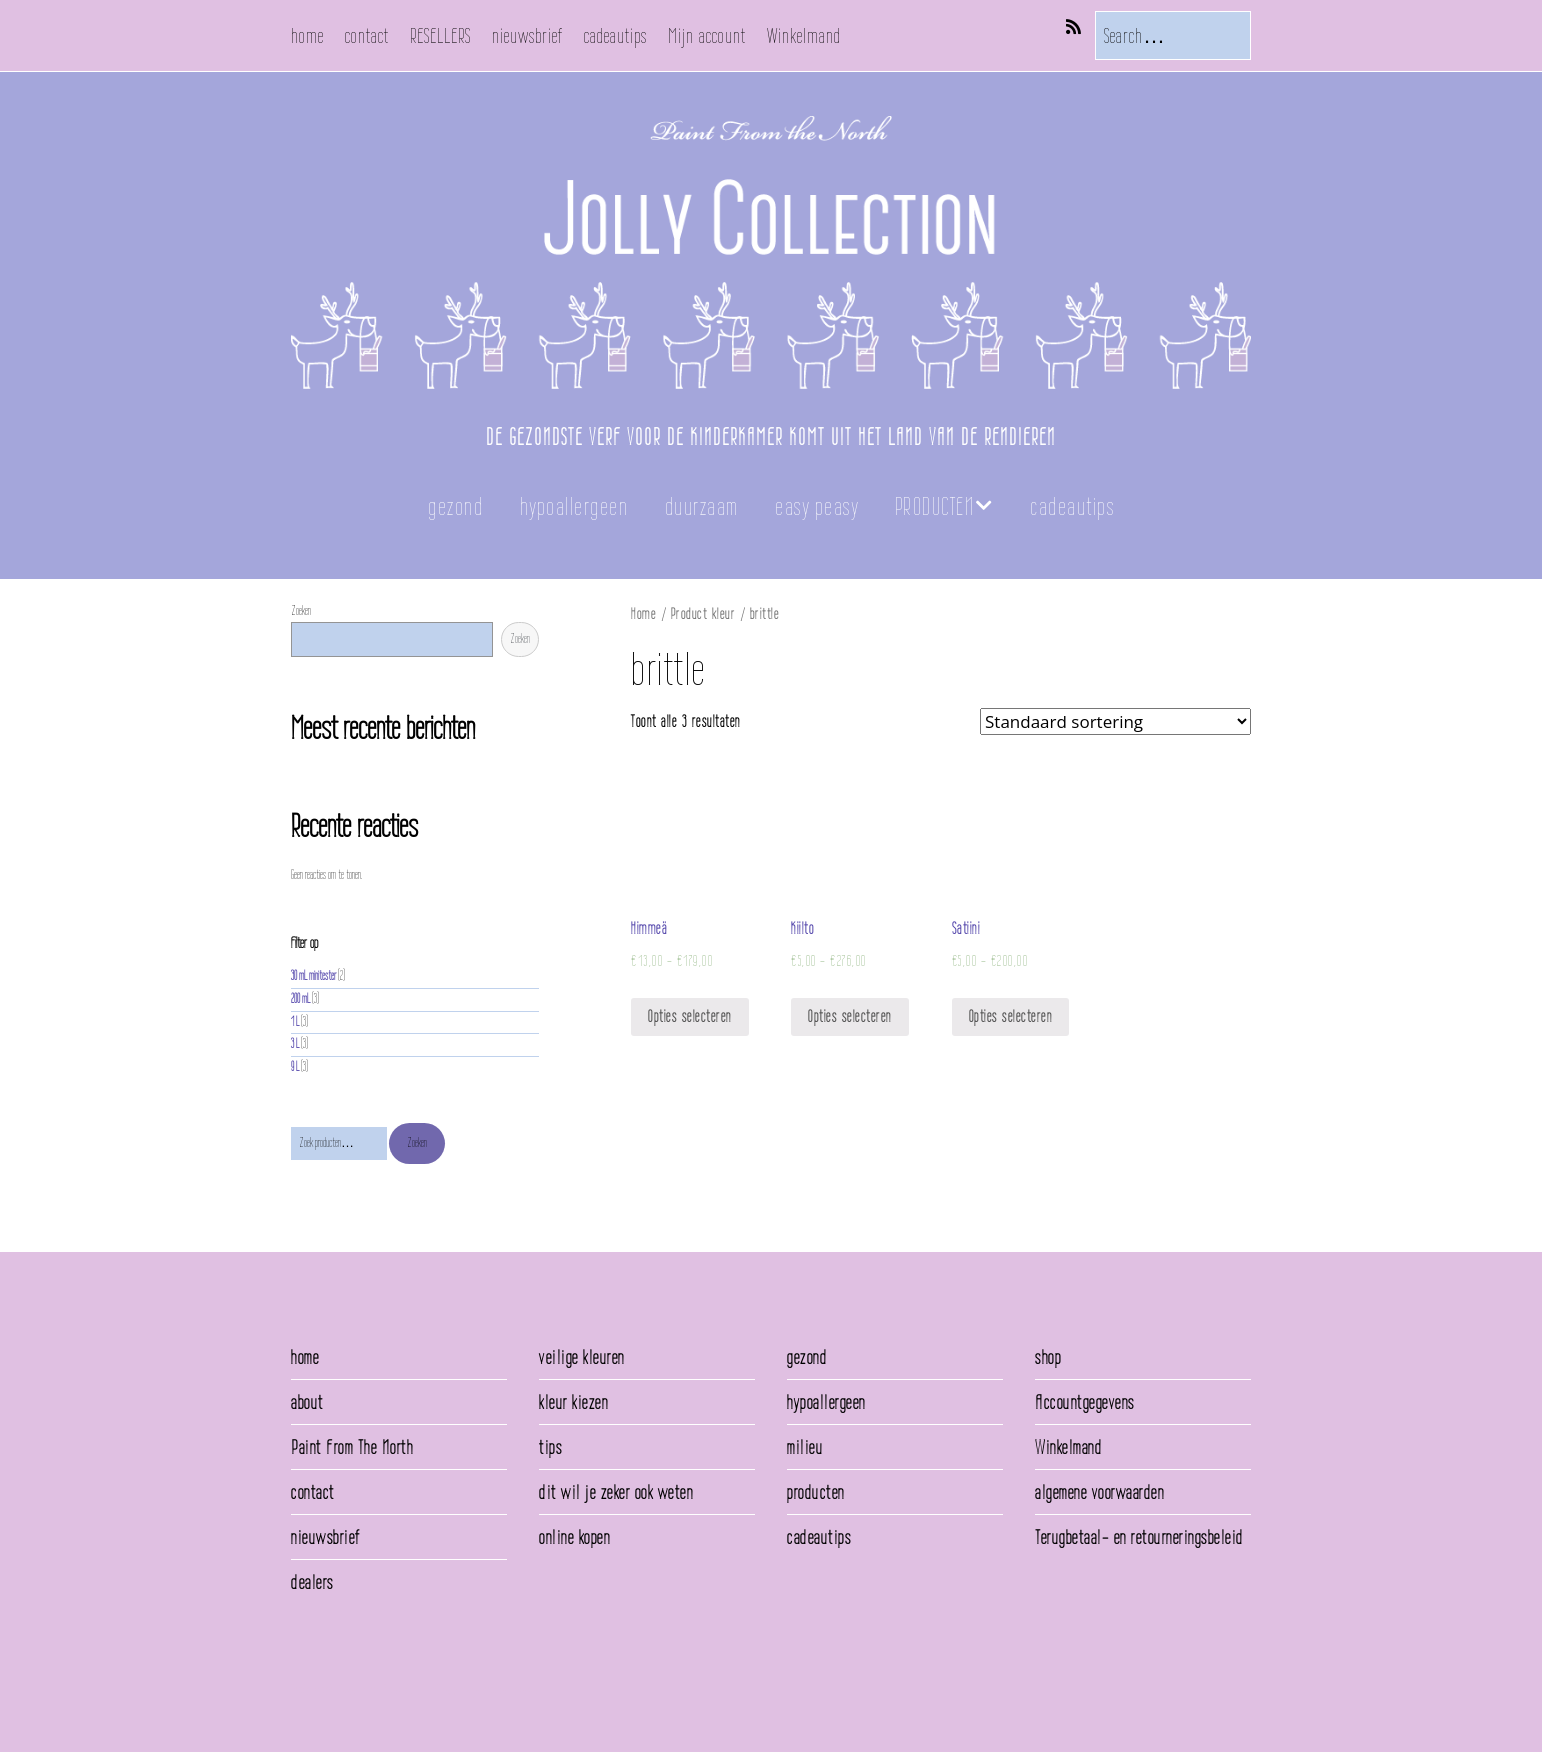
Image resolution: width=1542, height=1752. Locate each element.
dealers (312, 1582)
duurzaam (702, 506)
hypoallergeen (574, 506)
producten (816, 1492)
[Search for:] (1173, 35)
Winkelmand (804, 35)
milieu (805, 1447)
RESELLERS (440, 35)
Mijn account (707, 35)
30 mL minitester (313, 975)
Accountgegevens (1085, 1402)
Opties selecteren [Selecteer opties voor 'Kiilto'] (850, 1016)
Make (346, 1690)
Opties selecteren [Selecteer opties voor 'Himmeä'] (690, 1016)
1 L (295, 1021)
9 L (295, 1066)
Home (643, 613)
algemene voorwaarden (1099, 1492)
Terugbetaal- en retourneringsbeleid (1139, 1537)
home (307, 35)
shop (1048, 1357)
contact (367, 35)
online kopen (574, 1537)
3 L (295, 1043)
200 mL (300, 998)
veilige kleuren (582, 1357)
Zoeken (301, 610)
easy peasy (816, 506)
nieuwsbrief (527, 35)
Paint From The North (352, 1447)
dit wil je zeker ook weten (616, 1492)
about (307, 1402)
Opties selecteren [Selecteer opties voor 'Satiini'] (1011, 1016)
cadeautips (615, 35)
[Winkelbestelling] (1115, 721)
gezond (455, 506)
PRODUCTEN (935, 506)
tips (550, 1447)
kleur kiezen (573, 1402)
